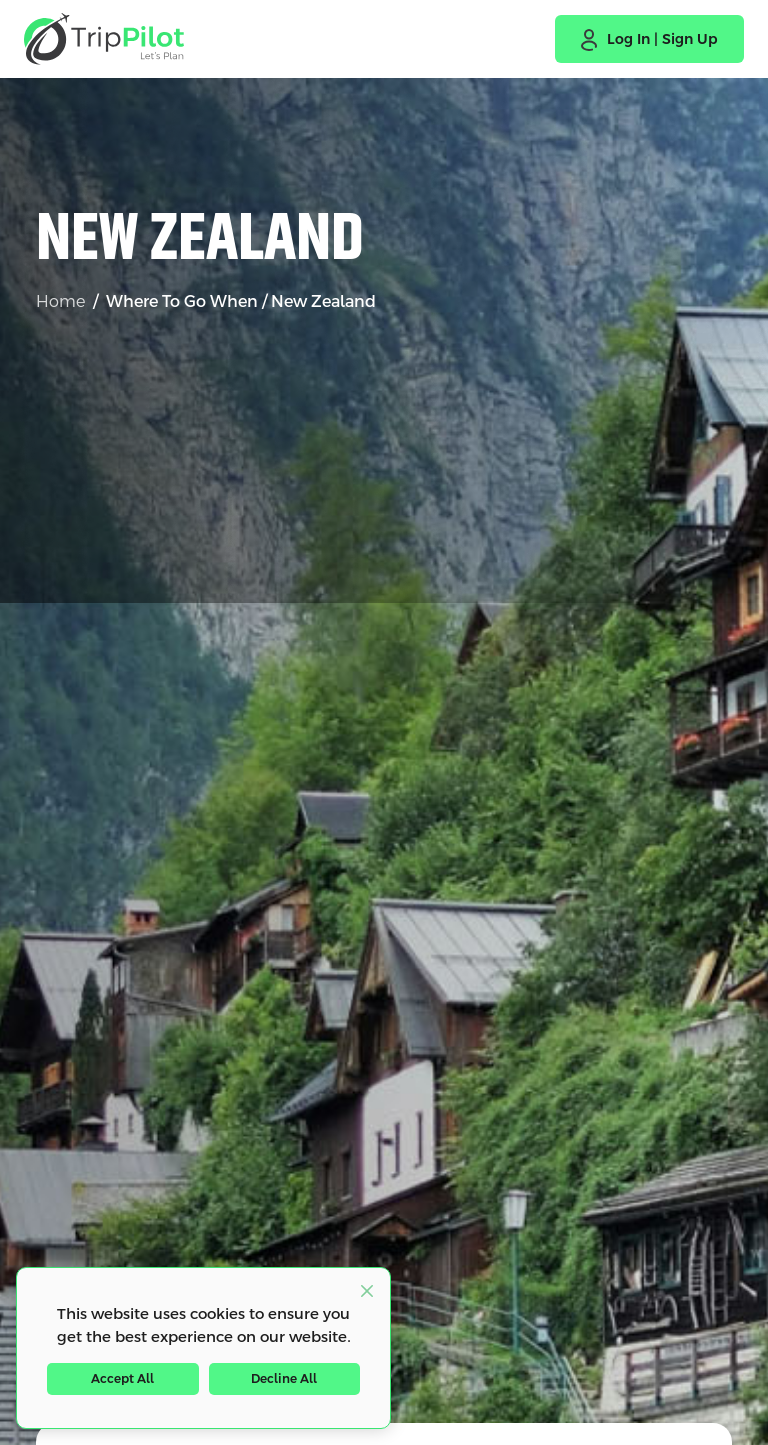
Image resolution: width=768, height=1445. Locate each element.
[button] (649, 39)
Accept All (122, 1379)
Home (60, 301)
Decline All (284, 1379)
